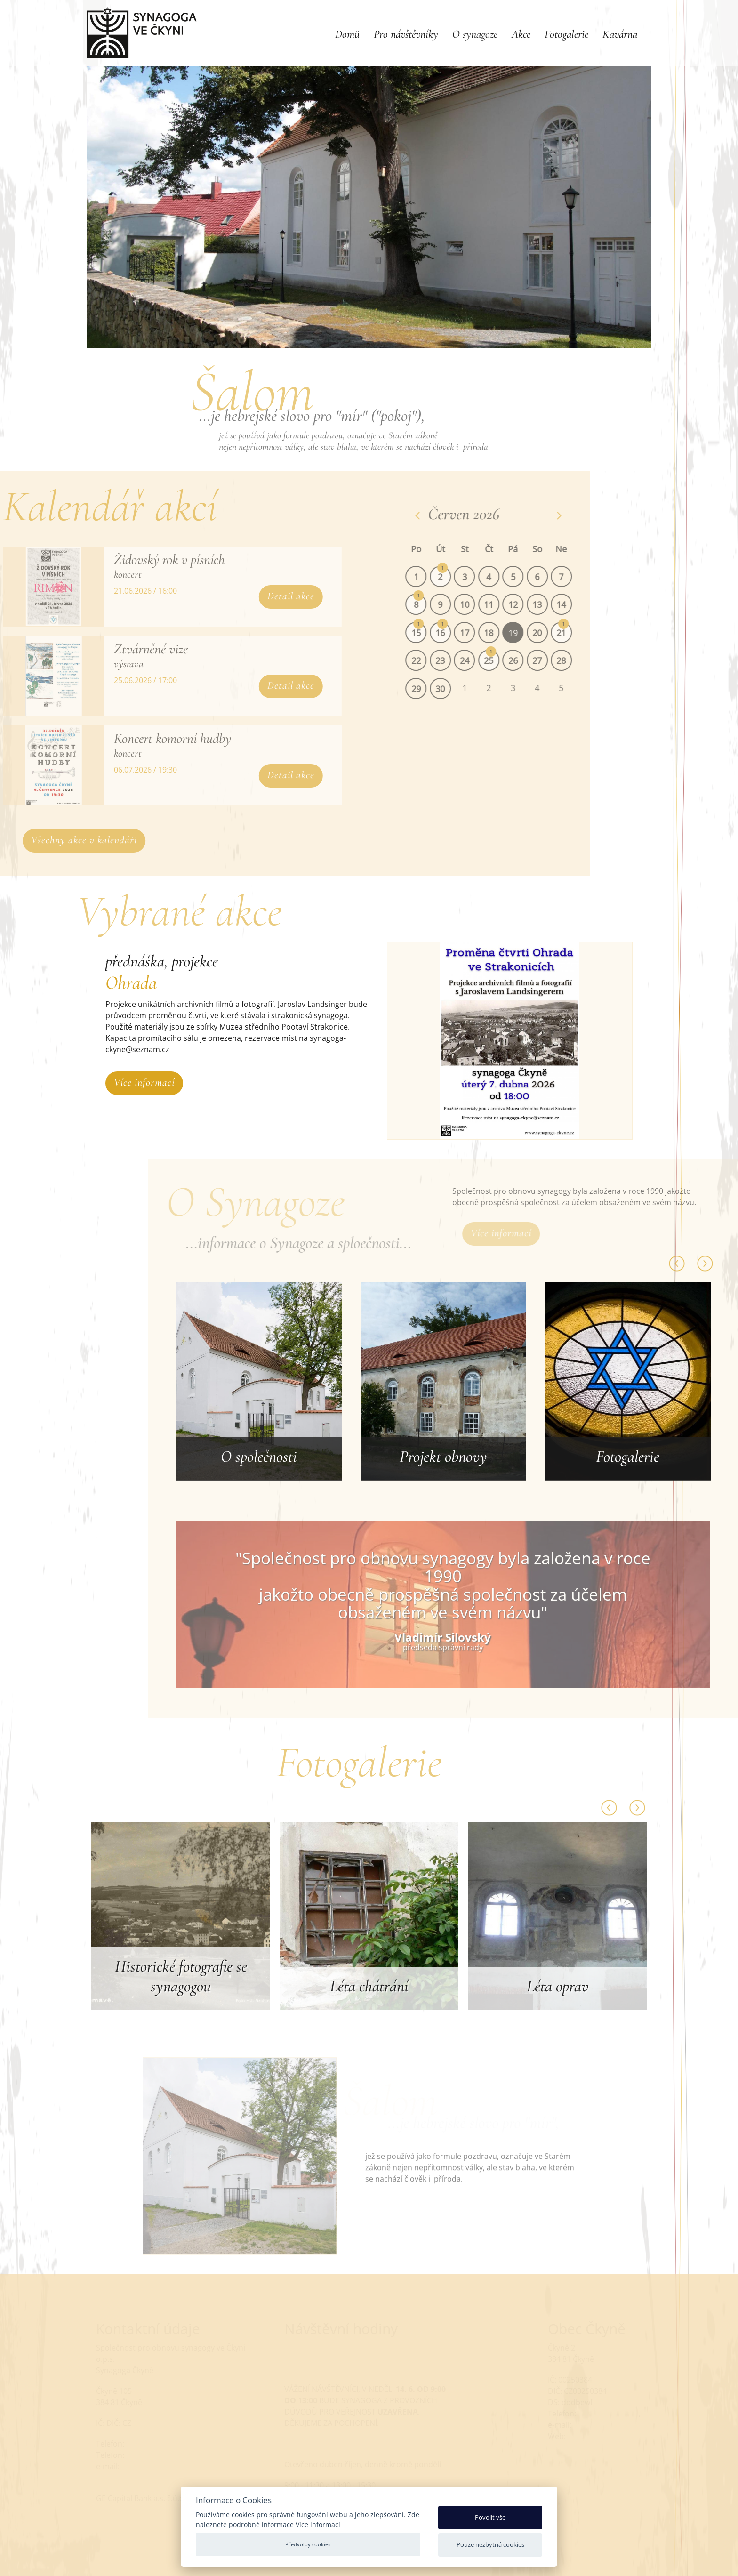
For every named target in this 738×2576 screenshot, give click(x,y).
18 (501, 632)
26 (526, 660)
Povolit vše (490, 2517)
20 (550, 632)
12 (526, 604)
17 (477, 632)
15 (429, 632)
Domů (347, 34)
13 (550, 604)
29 (429, 688)
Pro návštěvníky (406, 34)
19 (526, 632)
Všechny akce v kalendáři (97, 840)
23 (453, 660)
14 (574, 604)
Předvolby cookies (307, 2544)
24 (477, 660)
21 (574, 632)
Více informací (144, 1082)
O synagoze (474, 34)
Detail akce (277, 596)
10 (477, 604)
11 (501, 604)
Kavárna (619, 34)
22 (429, 660)
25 (501, 660)
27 (550, 660)
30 (453, 688)
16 (453, 632)
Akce (521, 34)
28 (574, 660)
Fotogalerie (566, 34)
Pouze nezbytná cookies (490, 2544)
